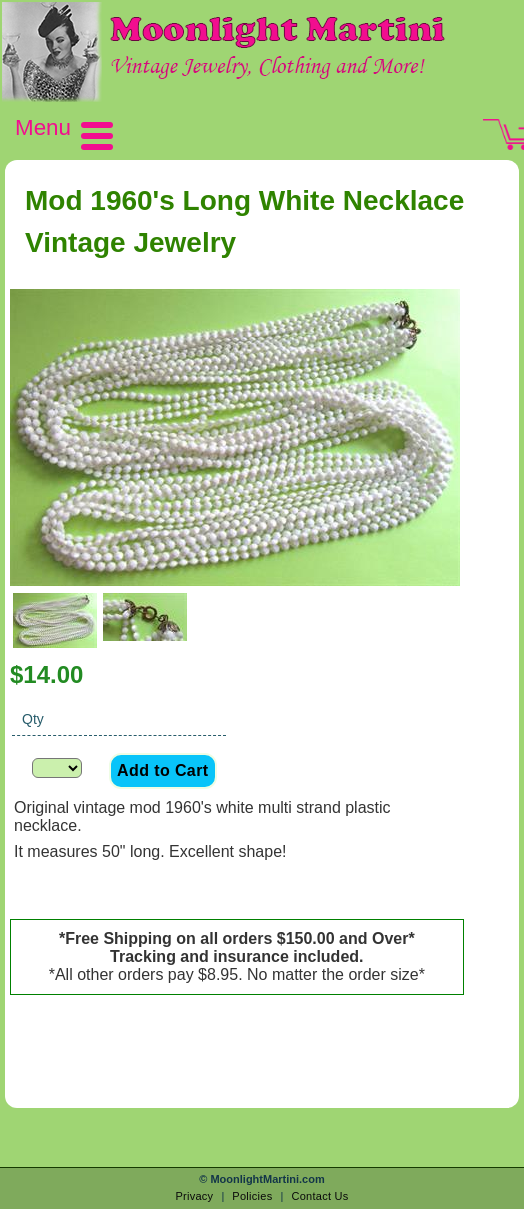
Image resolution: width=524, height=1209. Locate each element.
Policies (252, 1196)
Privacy (194, 1196)
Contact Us (319, 1196)
